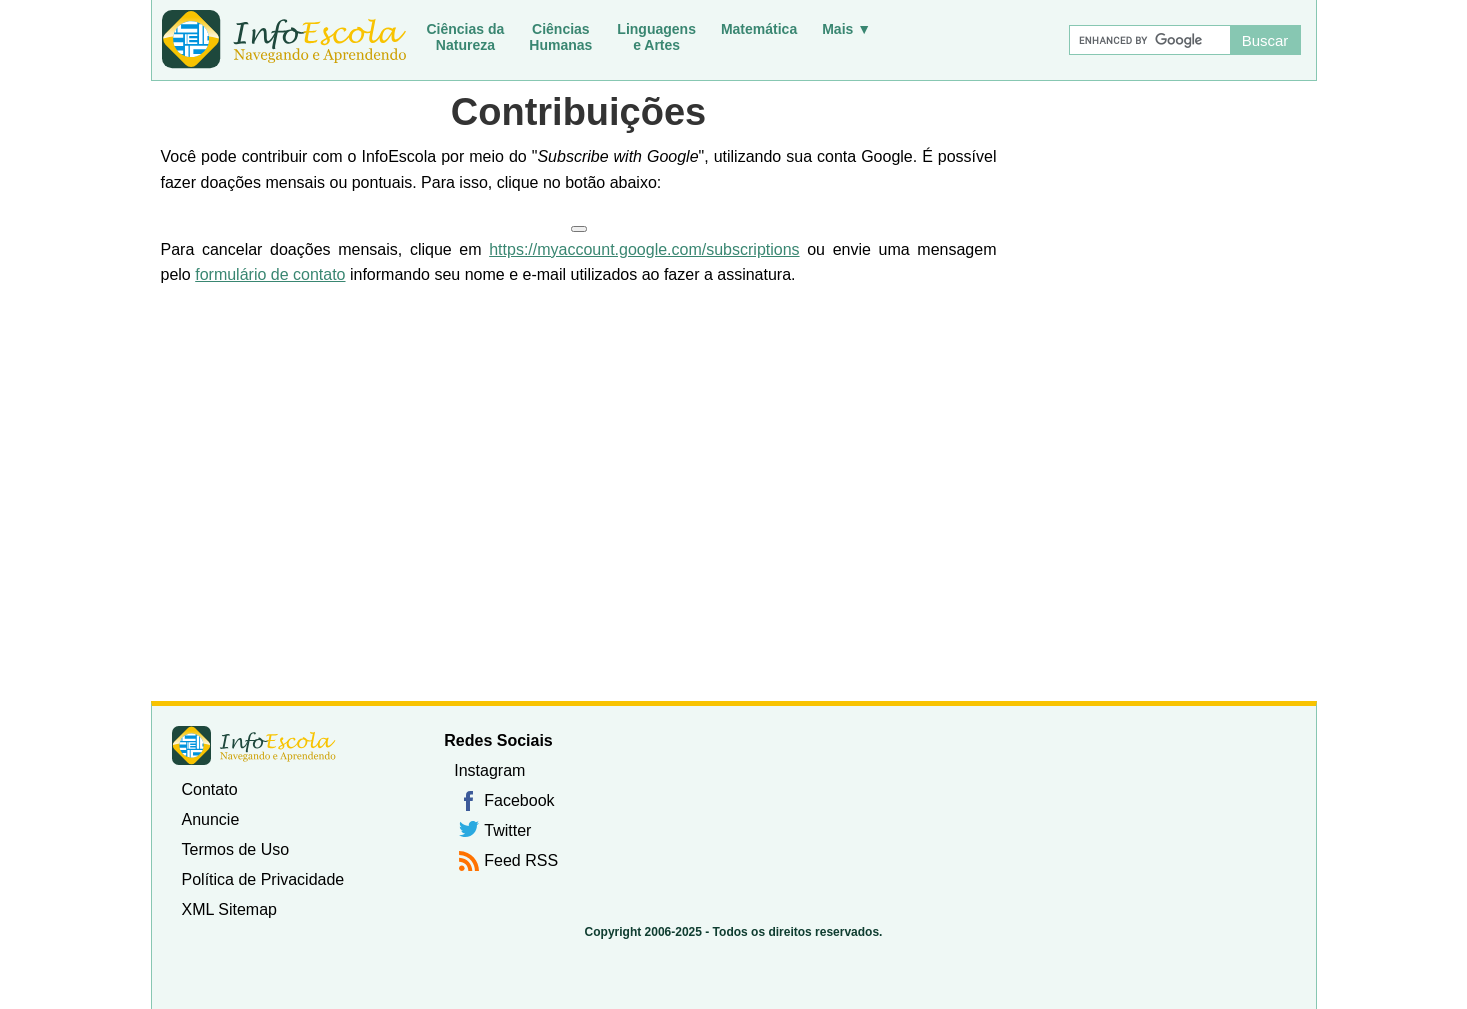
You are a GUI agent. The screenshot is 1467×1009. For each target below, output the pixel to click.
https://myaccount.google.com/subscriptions (644, 249)
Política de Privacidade (263, 879)
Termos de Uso (236, 849)
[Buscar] (1149, 40)
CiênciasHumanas (560, 37)
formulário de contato (270, 274)
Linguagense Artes (656, 37)
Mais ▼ (846, 29)
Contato (210, 789)
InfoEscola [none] (254, 745)
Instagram (489, 770)
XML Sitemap (229, 909)
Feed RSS (521, 860)
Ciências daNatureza (466, 37)
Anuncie (211, 819)
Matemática (759, 29)
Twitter (507, 830)
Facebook (519, 800)
